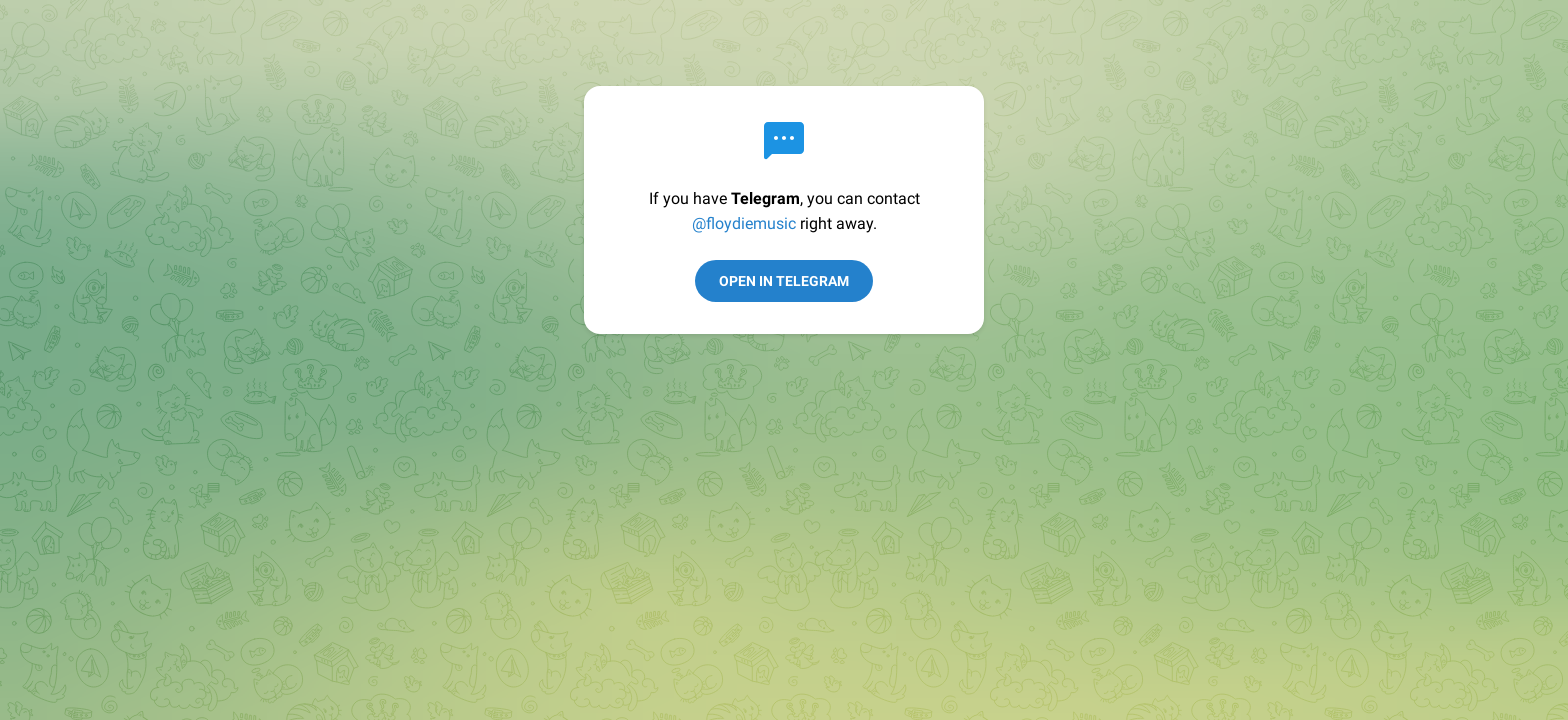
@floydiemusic (744, 223)
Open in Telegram (784, 281)
